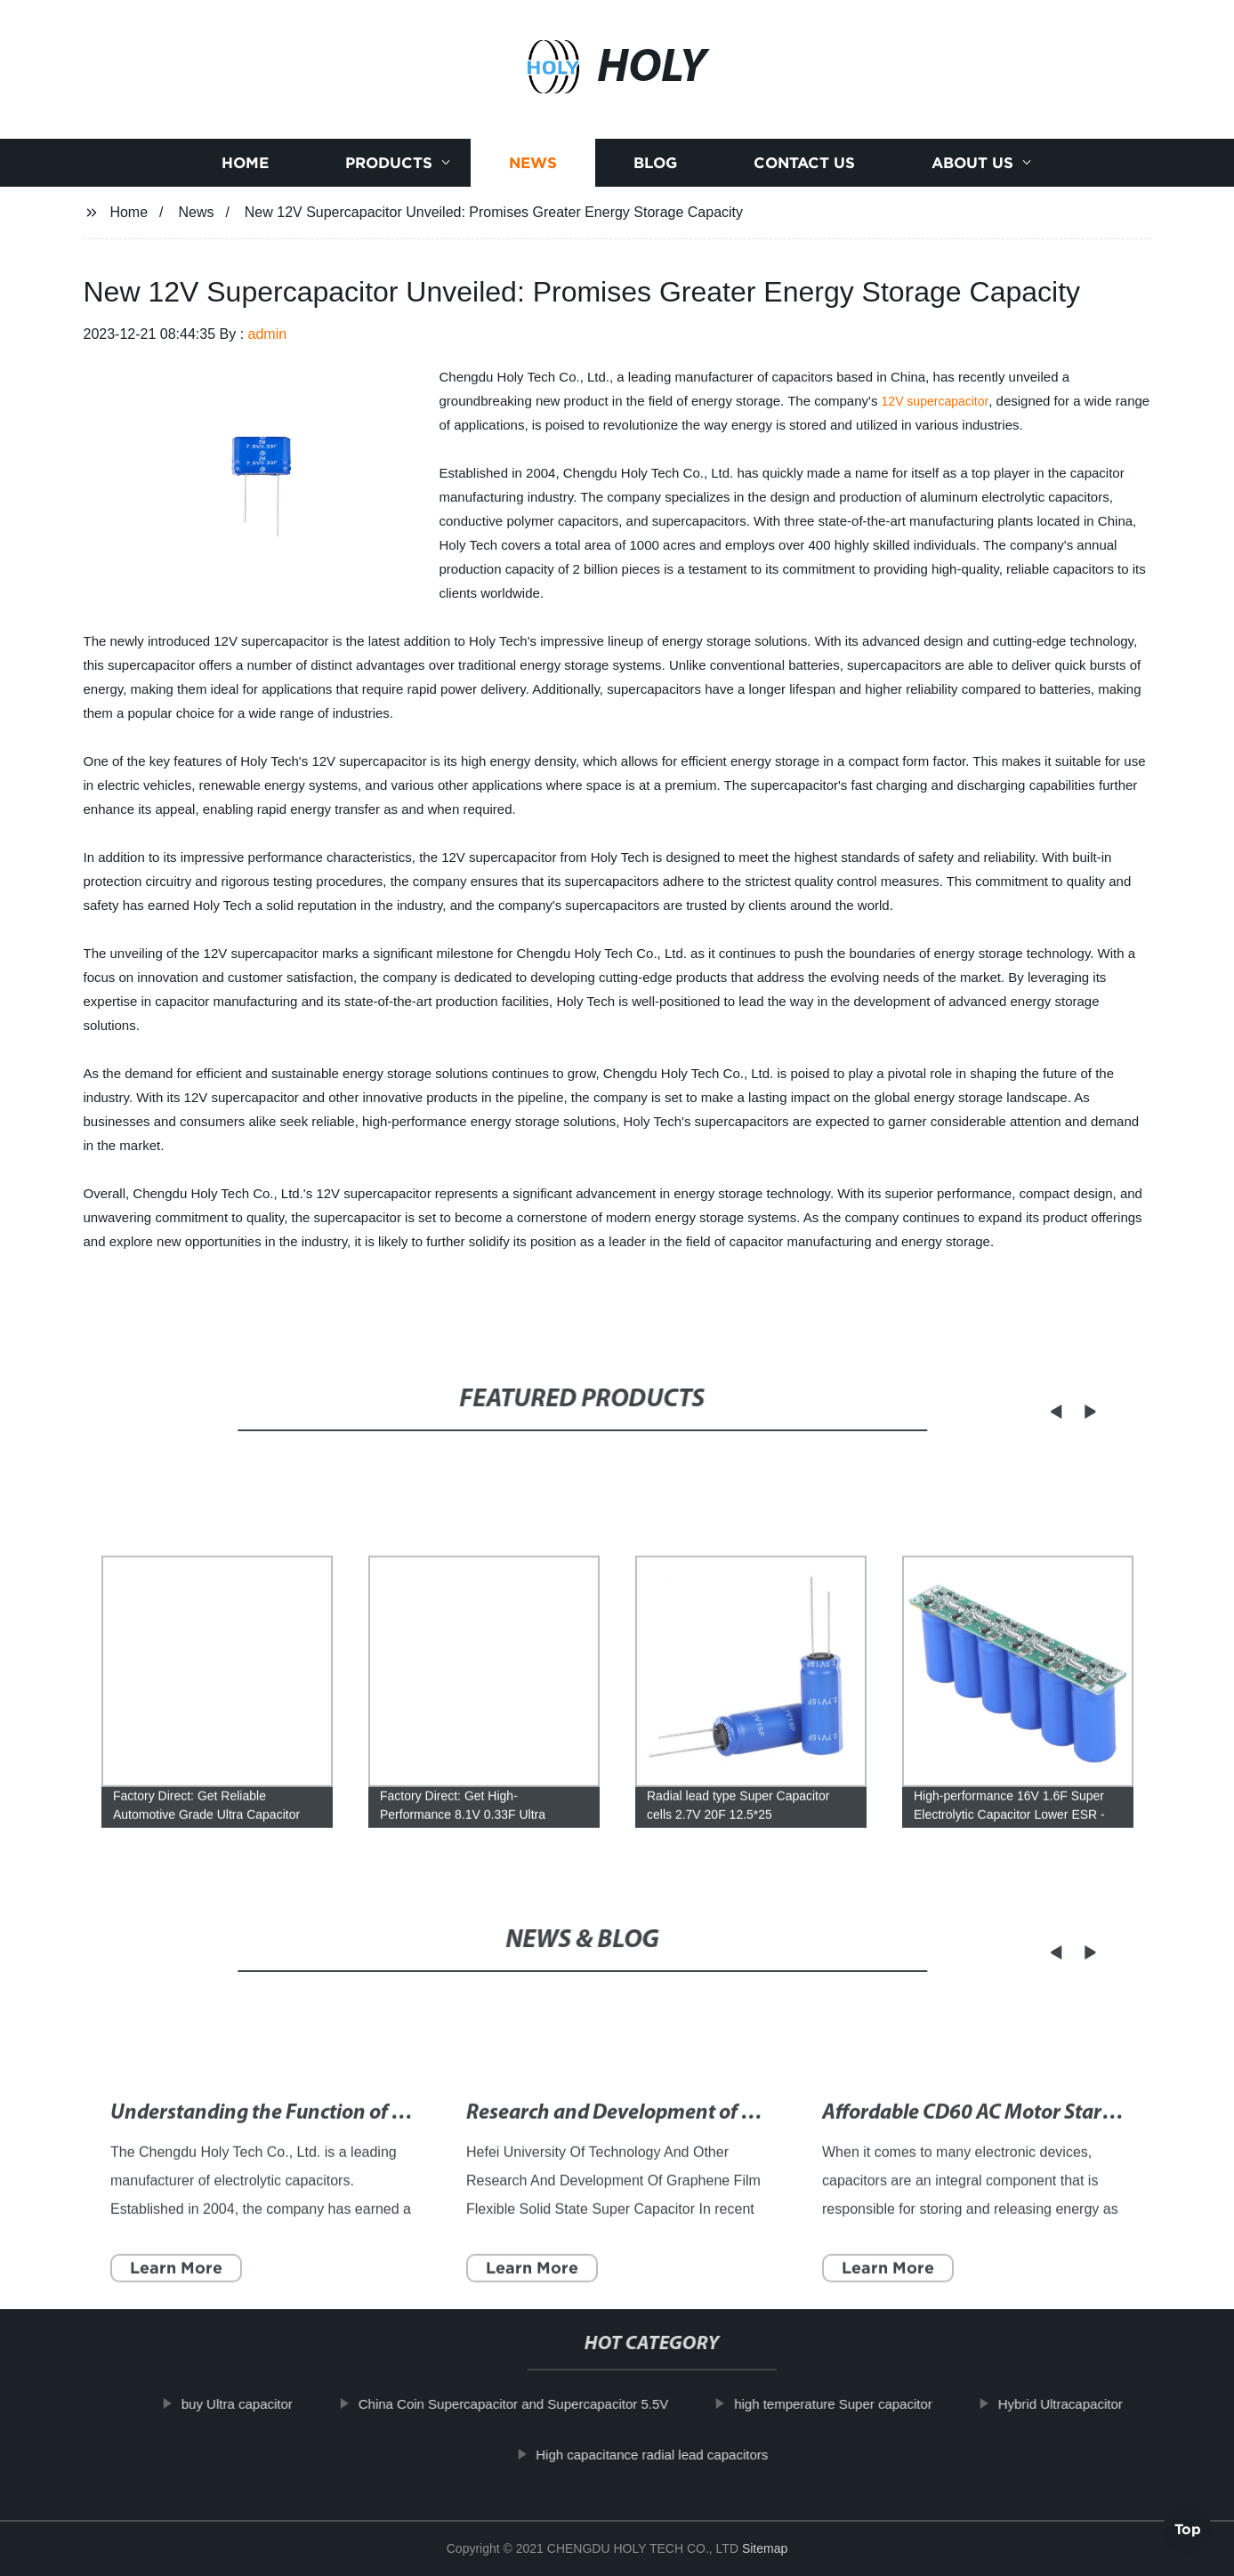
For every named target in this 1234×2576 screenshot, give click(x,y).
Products (388, 168)
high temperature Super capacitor (852, 2403)
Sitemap (764, 2548)
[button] (1033, 1412)
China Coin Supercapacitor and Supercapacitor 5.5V (531, 2403)
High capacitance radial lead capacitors (670, 2454)
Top (1187, 2524)
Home (245, 168)
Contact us (804, 168)
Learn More (176, 2306)
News (533, 168)
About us (972, 168)
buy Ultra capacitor (255, 2403)
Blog (655, 168)
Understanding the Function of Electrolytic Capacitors (351, 2151)
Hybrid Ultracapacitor (1078, 2403)
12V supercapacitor (935, 401)
